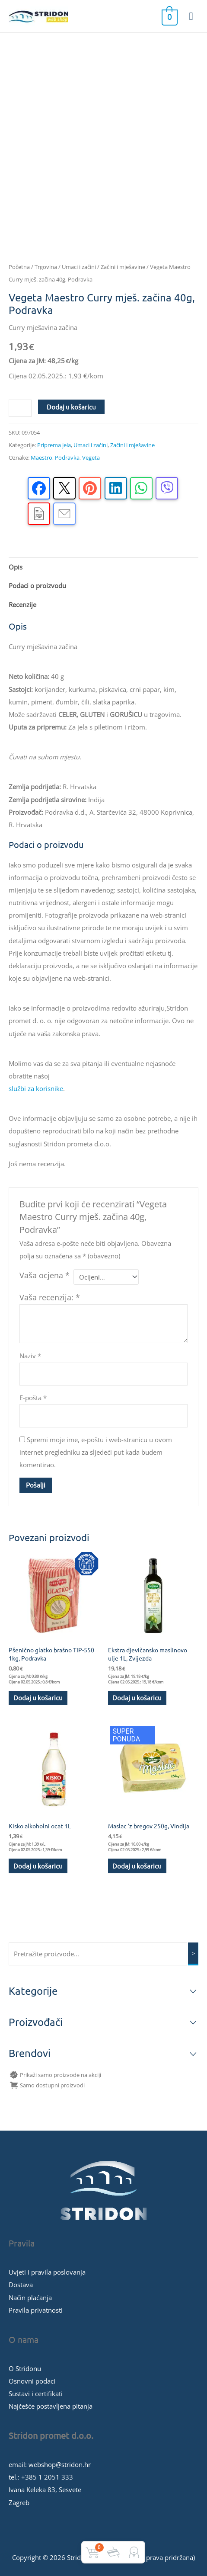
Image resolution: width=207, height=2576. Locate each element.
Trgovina (46, 267)
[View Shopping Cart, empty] (169, 16)
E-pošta (33, 1397)
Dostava (21, 2284)
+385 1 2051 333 (47, 2477)
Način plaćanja (30, 2297)
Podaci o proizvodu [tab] (37, 585)
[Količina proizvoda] (20, 408)
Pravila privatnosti (36, 2310)
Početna (19, 267)
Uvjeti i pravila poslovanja (47, 2272)
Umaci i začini (79, 267)
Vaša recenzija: (49, 1297)
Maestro (41, 457)
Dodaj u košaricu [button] (38, 1697)
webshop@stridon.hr (60, 2464)
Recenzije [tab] (22, 604)
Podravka (67, 457)
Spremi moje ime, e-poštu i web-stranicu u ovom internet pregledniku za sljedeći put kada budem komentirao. (95, 1452)
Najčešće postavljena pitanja (50, 2406)
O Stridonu (25, 2368)
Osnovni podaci (32, 2381)
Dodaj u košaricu (71, 407)
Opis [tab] (15, 567)
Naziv (30, 1355)
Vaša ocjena (44, 1275)
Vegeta (91, 457)
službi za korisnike (36, 1088)
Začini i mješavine (123, 267)
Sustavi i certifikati (36, 2393)
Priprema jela (54, 445)
